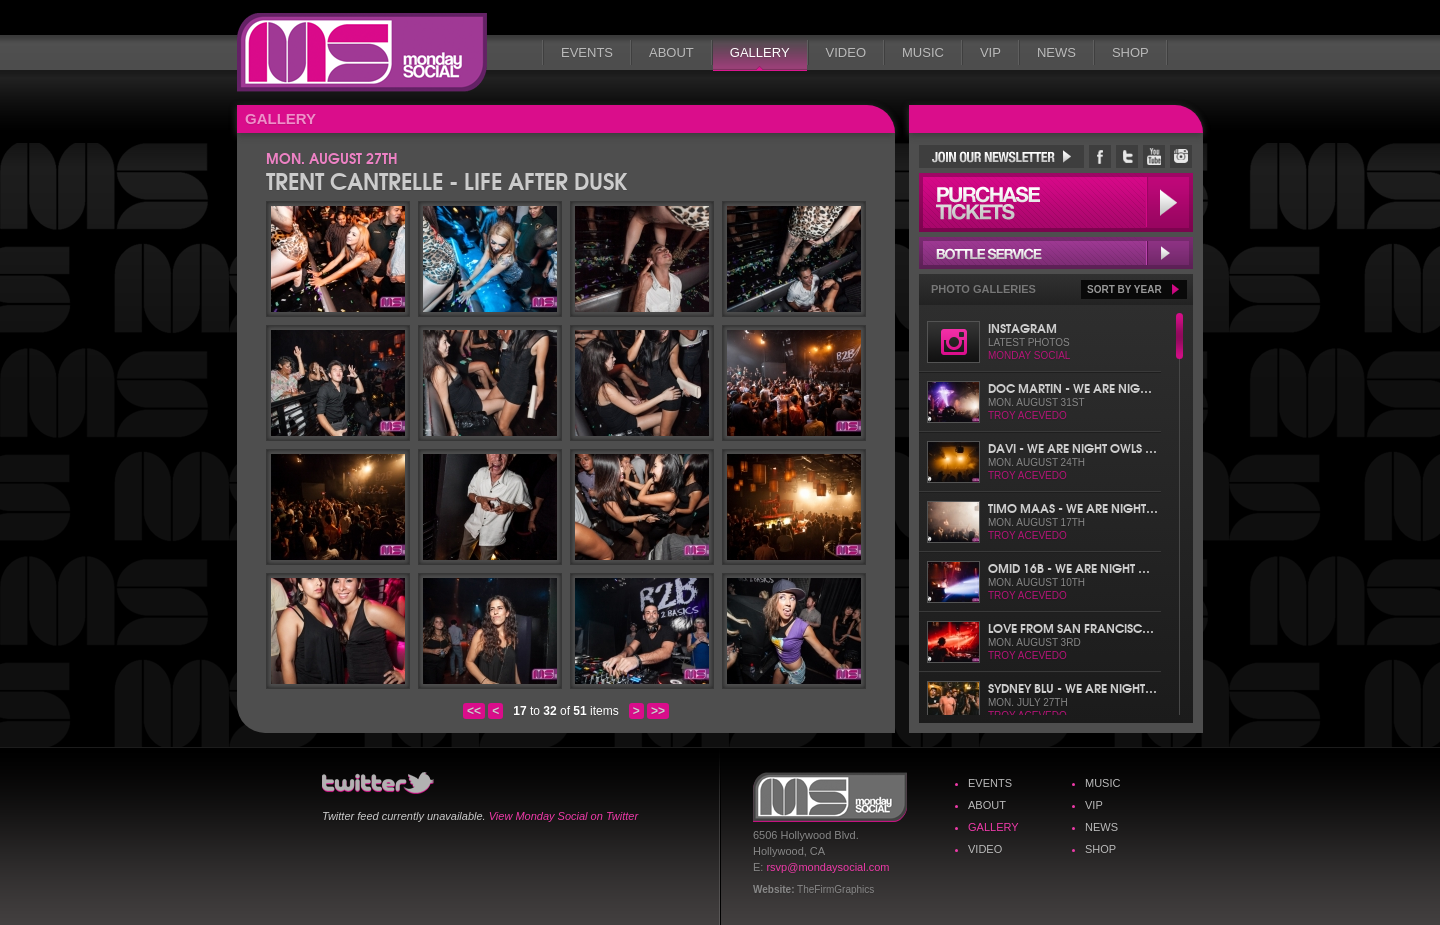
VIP (990, 52)
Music (923, 52)
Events (587, 52)
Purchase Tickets (1056, 202)
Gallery (760, 52)
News (1056, 52)
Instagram (1022, 327)
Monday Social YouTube (1154, 156)
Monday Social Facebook (1100, 156)
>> (658, 711)
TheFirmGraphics (835, 889)
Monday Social (362, 52)
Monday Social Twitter (1127, 156)
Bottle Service (1056, 253)
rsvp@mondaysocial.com (827, 867)
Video (846, 52)
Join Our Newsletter (1001, 156)
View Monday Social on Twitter (563, 816)
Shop (1130, 52)
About (671, 52)
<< (474, 711)
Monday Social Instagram (1181, 156)
